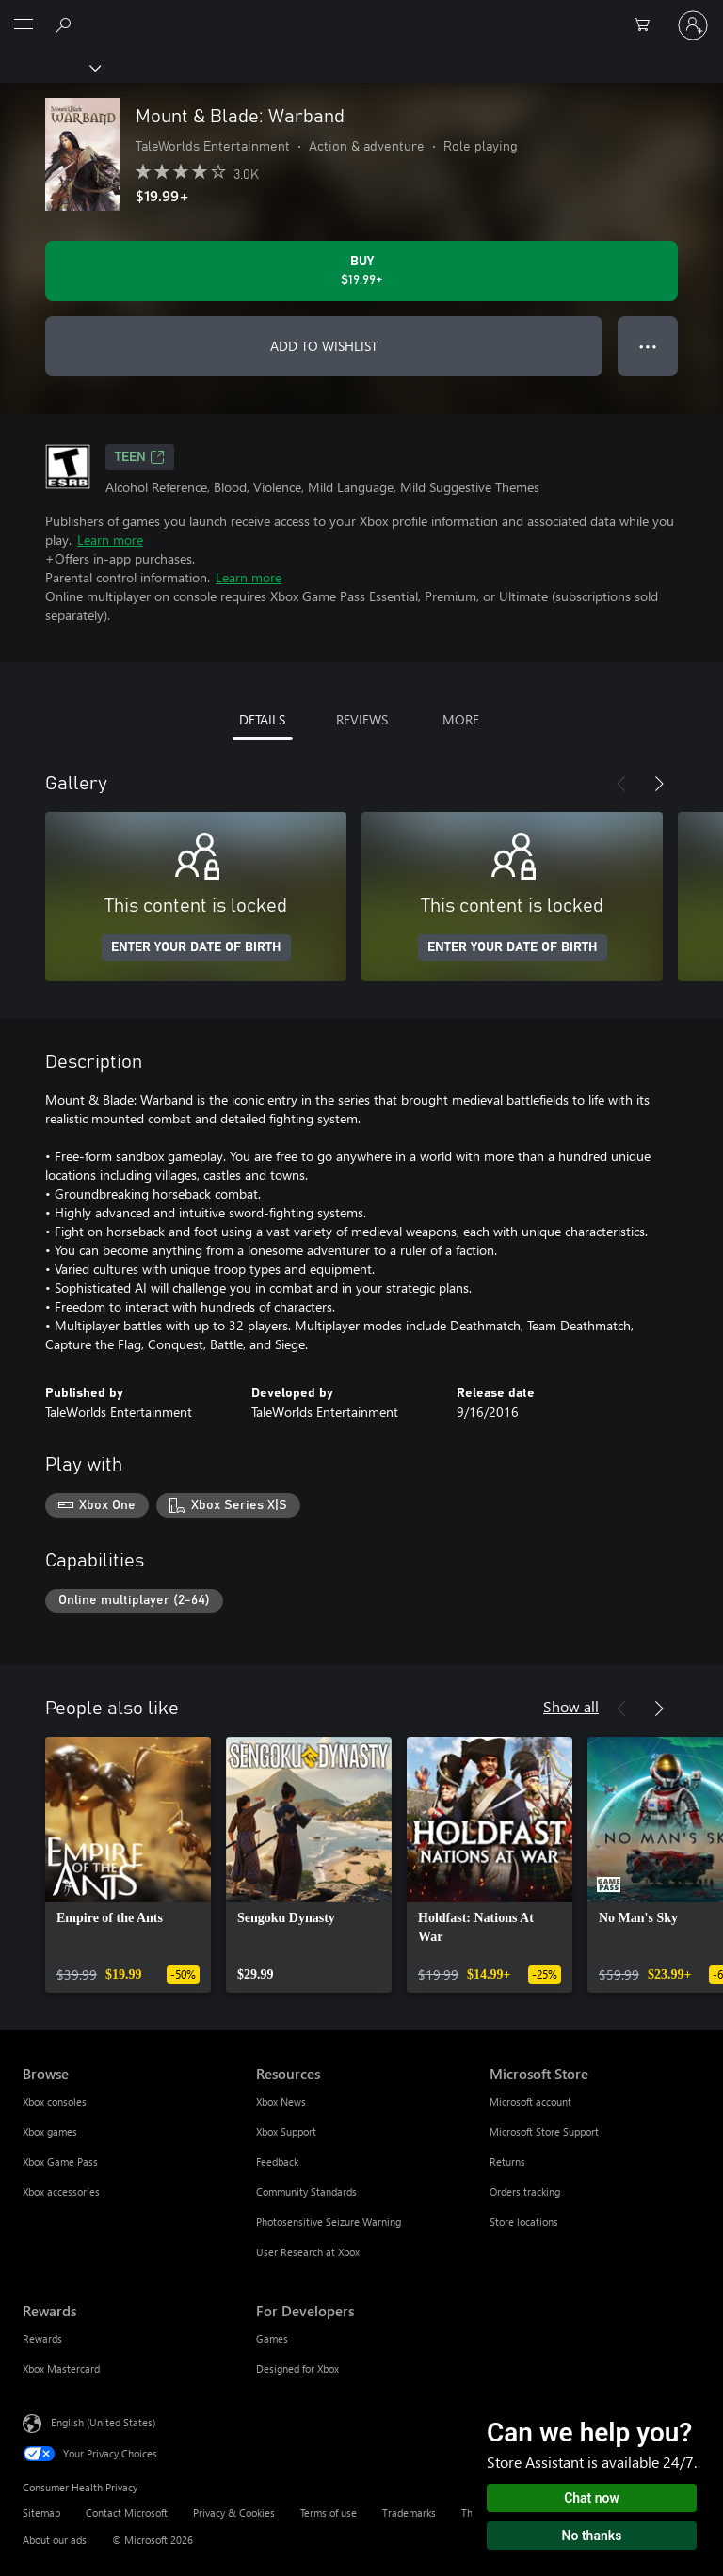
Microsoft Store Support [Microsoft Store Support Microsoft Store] (544, 2131)
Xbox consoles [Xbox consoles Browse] (55, 2101)
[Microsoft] (360, 14)
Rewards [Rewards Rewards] (42, 2338)
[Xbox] (49, 67)
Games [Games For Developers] (272, 2338)
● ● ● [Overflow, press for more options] (648, 346)
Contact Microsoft (127, 2512)
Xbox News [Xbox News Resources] (281, 2101)
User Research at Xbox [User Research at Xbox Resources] (308, 2252)
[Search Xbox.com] (66, 24)
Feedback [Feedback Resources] (277, 2161)
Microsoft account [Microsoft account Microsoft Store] (530, 2101)
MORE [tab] (460, 719)
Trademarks (409, 2512)
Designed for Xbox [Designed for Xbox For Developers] (297, 2368)
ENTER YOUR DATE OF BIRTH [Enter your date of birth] (196, 947)
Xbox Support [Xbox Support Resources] (286, 2131)
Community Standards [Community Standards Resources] (306, 2192)
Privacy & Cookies (234, 2512)
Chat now (591, 2497)
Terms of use (328, 2512)
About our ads (55, 2540)
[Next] (659, 784)
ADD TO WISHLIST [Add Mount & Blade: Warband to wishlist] (324, 346)
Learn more (110, 540)
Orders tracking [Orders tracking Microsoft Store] (525, 2192)
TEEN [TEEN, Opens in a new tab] (140, 457)
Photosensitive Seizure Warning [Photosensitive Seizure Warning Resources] (328, 2222)
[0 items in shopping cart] (647, 25)
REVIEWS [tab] (362, 719)
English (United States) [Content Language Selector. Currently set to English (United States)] (103, 2422)
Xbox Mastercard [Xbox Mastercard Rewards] (61, 2368)
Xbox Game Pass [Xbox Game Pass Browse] (60, 2161)
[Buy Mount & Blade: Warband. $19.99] (361, 271)
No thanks (592, 2535)
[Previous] (621, 784)
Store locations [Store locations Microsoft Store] (524, 2222)
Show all (571, 1706)
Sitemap (41, 2512)
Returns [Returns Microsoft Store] (507, 2161)
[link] (128, 1865)
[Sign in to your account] (692, 25)
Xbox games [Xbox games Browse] (50, 2131)
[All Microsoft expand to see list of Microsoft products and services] (23, 25)
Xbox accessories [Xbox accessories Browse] (61, 2192)
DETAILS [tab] (262, 719)
